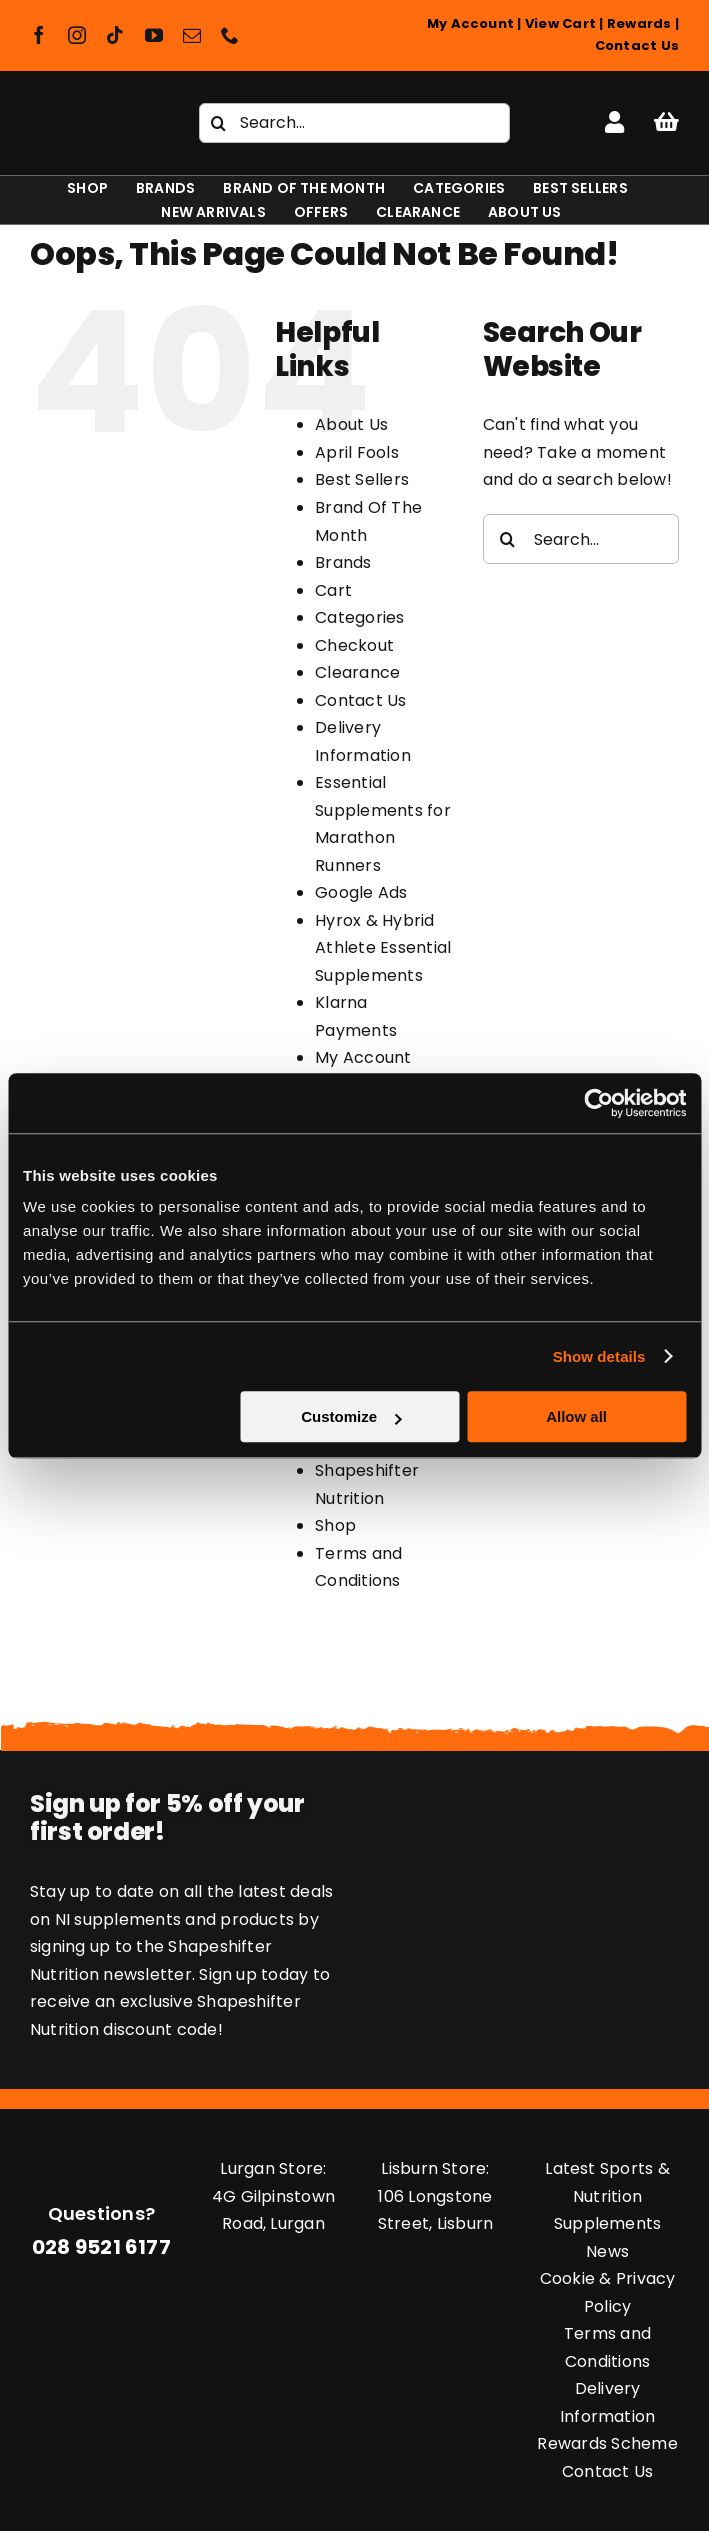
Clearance (357, 672)
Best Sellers (362, 479)
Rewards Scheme (607, 2443)
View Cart (560, 23)
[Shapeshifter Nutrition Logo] (89, 115)
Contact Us (637, 45)
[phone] (230, 35)
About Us (351, 424)
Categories (359, 617)
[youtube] (154, 35)
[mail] (192, 35)
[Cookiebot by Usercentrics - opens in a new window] (598, 1103)
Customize (351, 1416)
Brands (343, 562)
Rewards (639, 23)
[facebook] (39, 35)
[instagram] (77, 35)
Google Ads (361, 892)
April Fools (357, 452)
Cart (333, 590)
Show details (599, 1356)
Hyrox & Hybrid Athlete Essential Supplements (383, 948)
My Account (470, 23)
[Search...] (355, 123)
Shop (335, 1525)
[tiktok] (115, 35)
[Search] (219, 123)
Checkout (354, 645)
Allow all (576, 1416)
